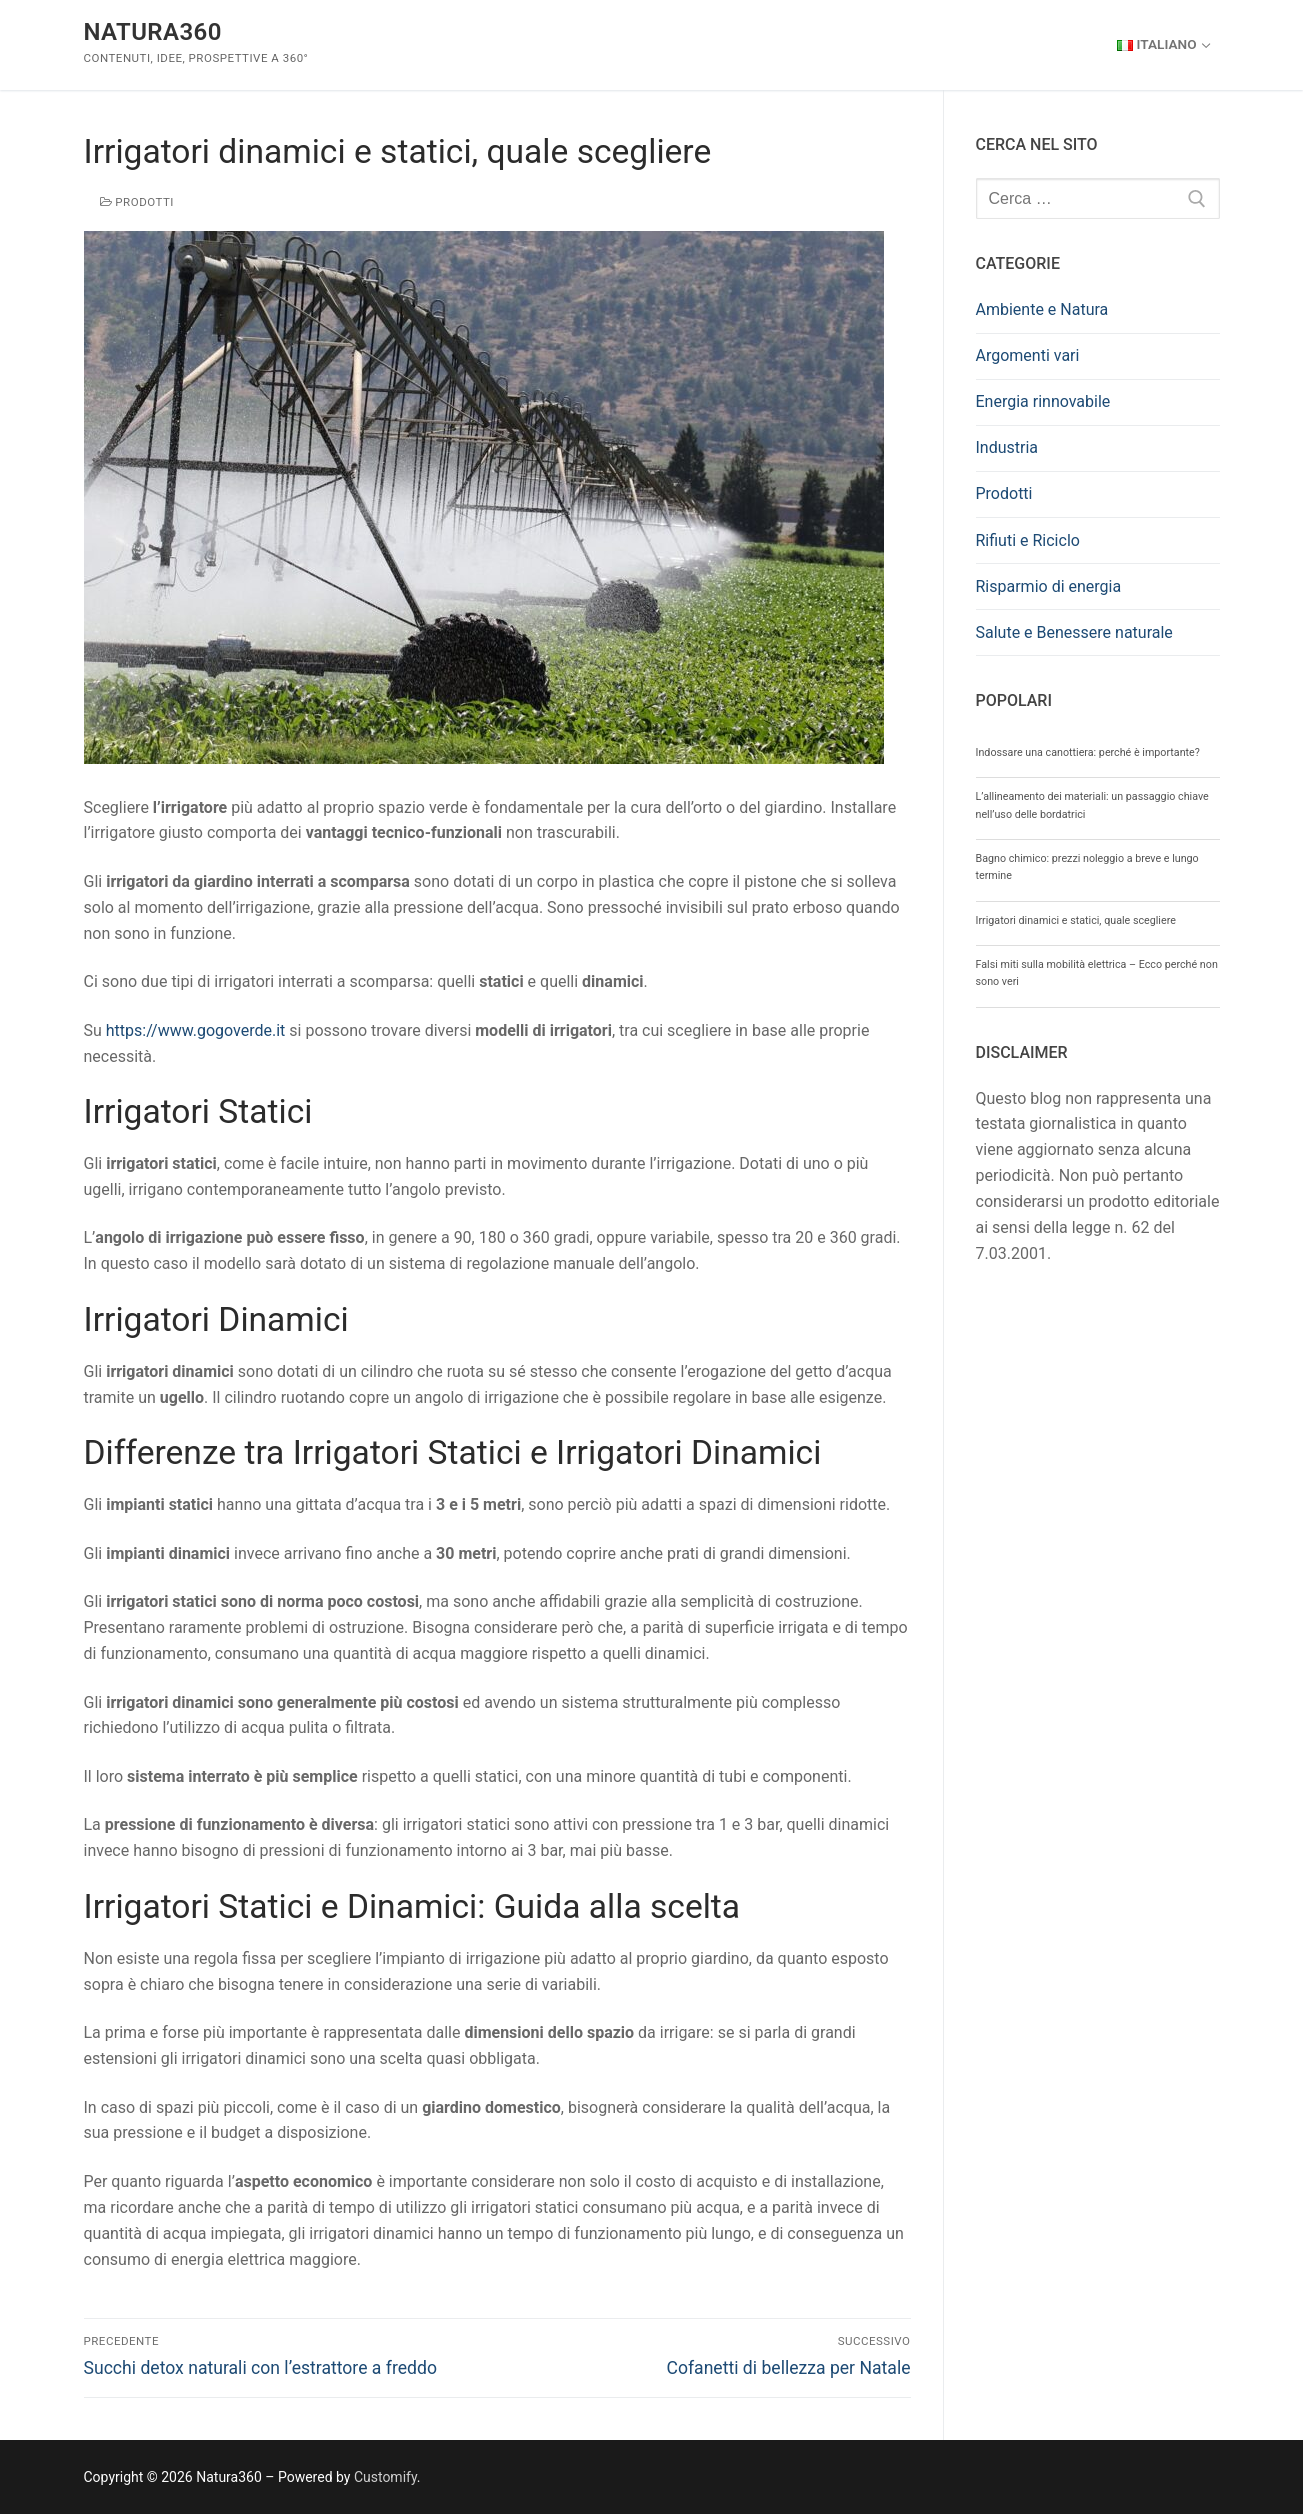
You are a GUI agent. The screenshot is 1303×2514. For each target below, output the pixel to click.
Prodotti (137, 202)
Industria (1007, 447)
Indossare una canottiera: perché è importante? (1088, 752)
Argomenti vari (1028, 355)
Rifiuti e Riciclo (1028, 540)
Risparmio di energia (1049, 586)
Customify (385, 2477)
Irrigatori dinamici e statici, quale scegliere (1076, 920)
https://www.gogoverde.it (196, 1030)
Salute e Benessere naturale (1074, 632)
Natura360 (153, 32)
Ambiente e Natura (1042, 309)
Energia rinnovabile (1043, 401)
